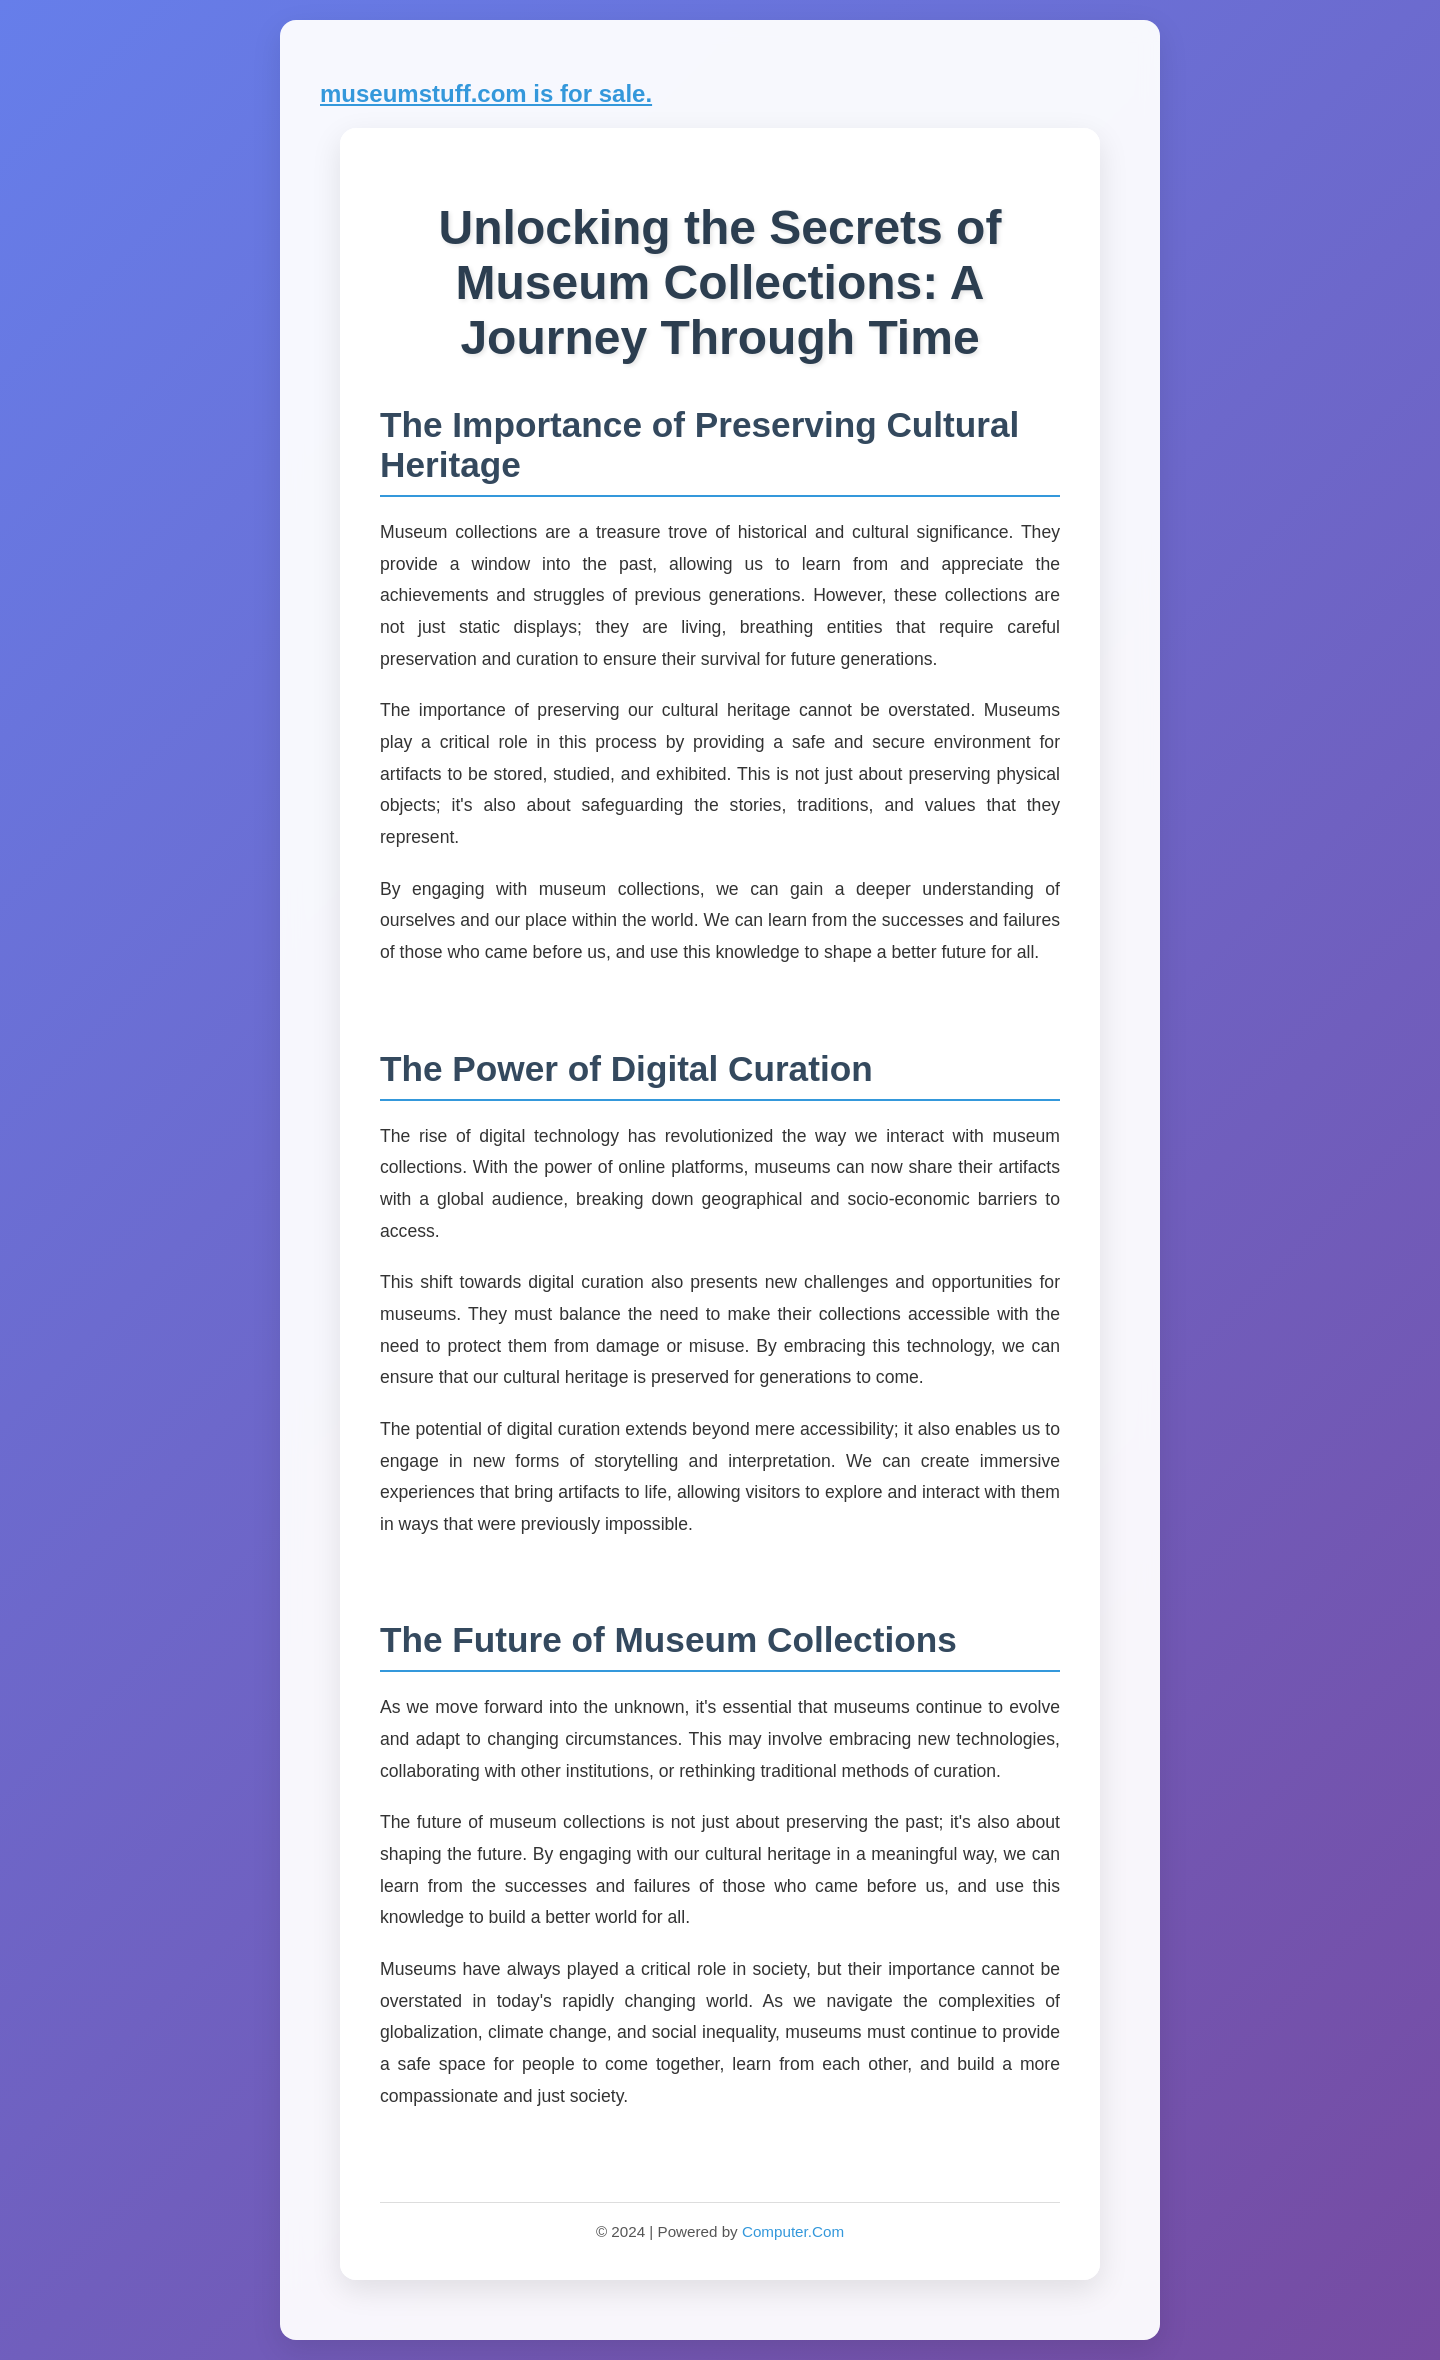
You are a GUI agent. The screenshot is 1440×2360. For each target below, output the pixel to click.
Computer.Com (793, 2231)
